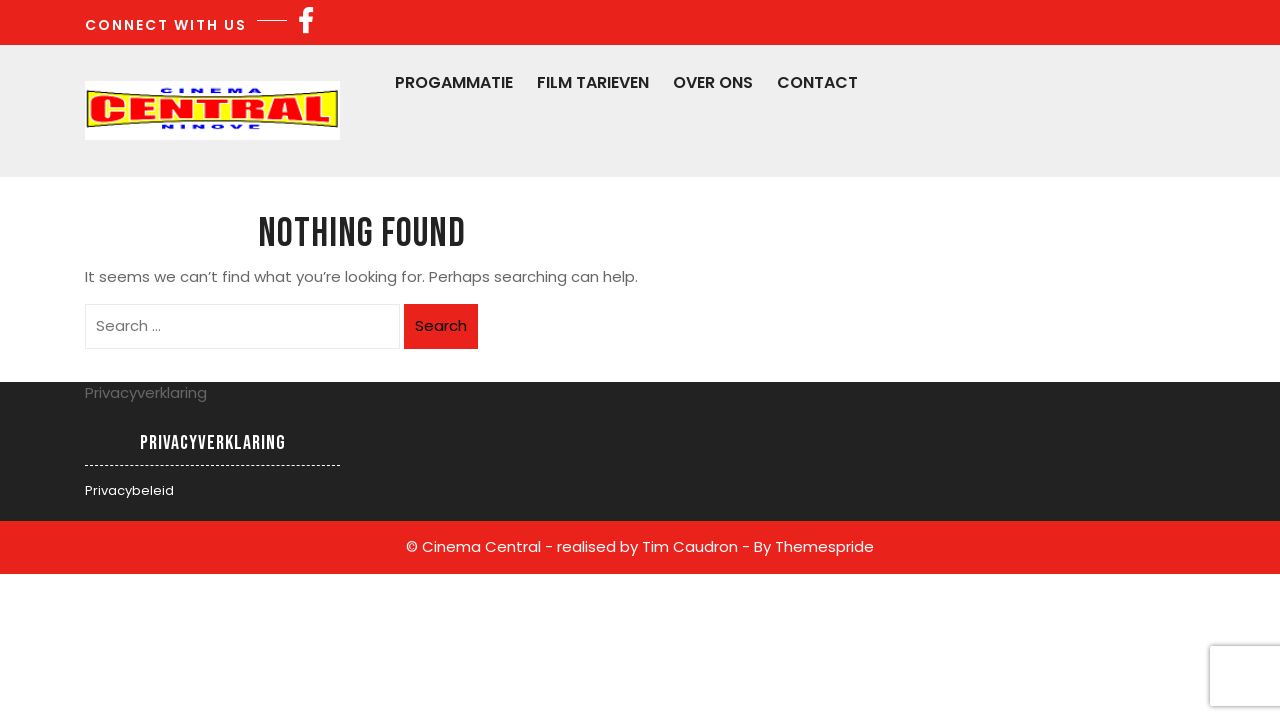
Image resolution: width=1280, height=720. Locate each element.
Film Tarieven (593, 82)
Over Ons (713, 82)
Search (441, 325)
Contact (817, 82)
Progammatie (454, 82)
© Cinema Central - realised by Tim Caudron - (578, 546)
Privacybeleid (129, 490)
